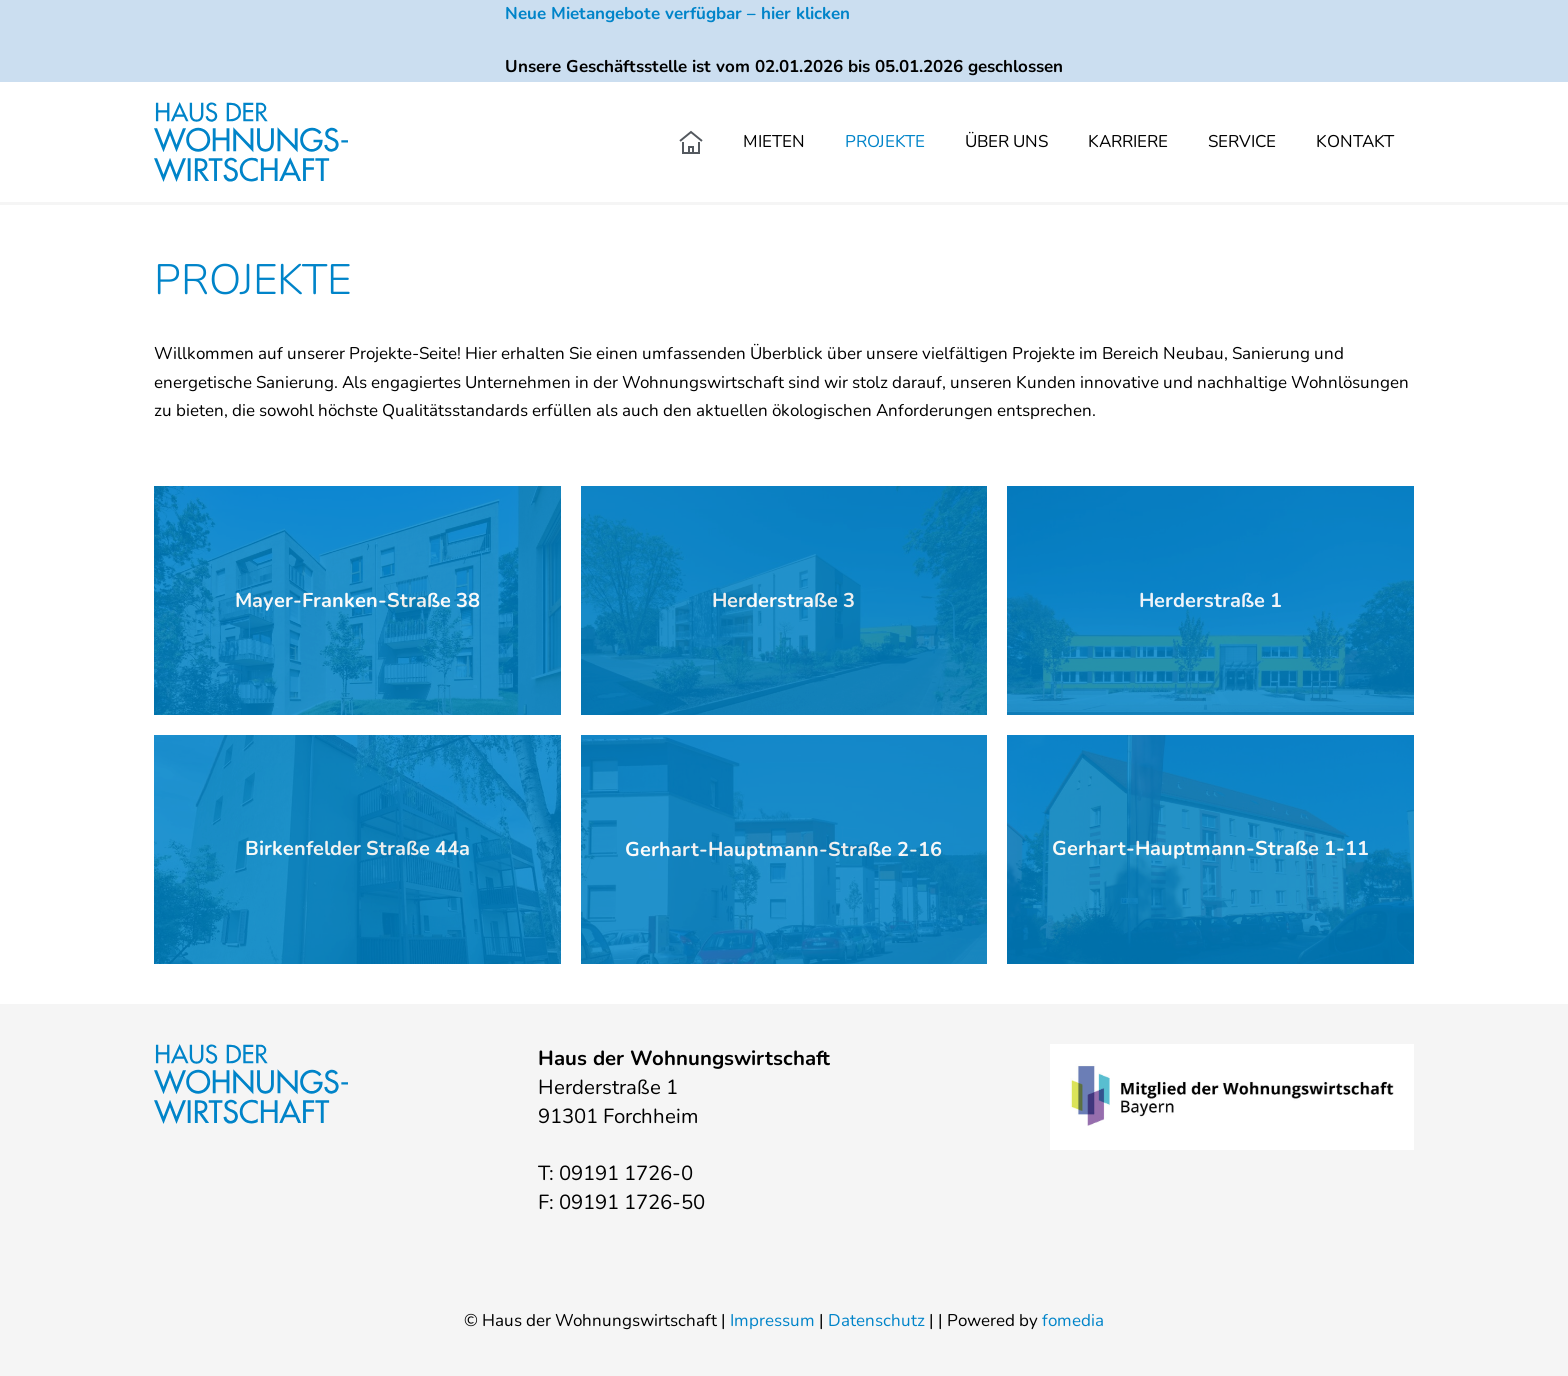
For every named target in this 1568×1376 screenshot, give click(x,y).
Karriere (1128, 141)
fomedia (1073, 1320)
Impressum (772, 1320)
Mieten (774, 141)
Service (1242, 141)
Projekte (885, 141)
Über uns (1006, 141)
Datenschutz (876, 1320)
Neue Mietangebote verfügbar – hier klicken (677, 13)
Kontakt (1355, 141)
